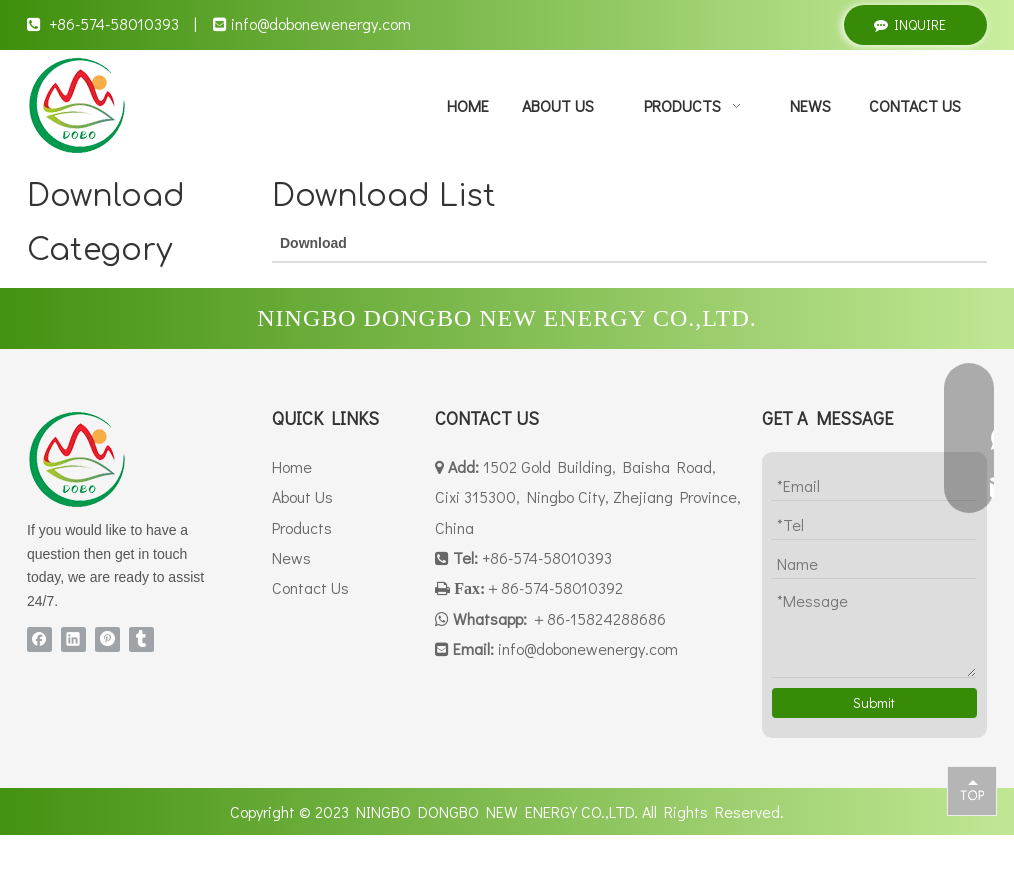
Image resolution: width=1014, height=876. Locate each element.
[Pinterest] (107, 639)
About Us (302, 496)
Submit (874, 702)
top (972, 790)
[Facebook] (39, 639)
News (291, 557)
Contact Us (310, 587)
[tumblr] (141, 639)
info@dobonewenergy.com (321, 23)
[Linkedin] (73, 639)
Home (292, 466)
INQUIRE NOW (910, 30)
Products (302, 527)
